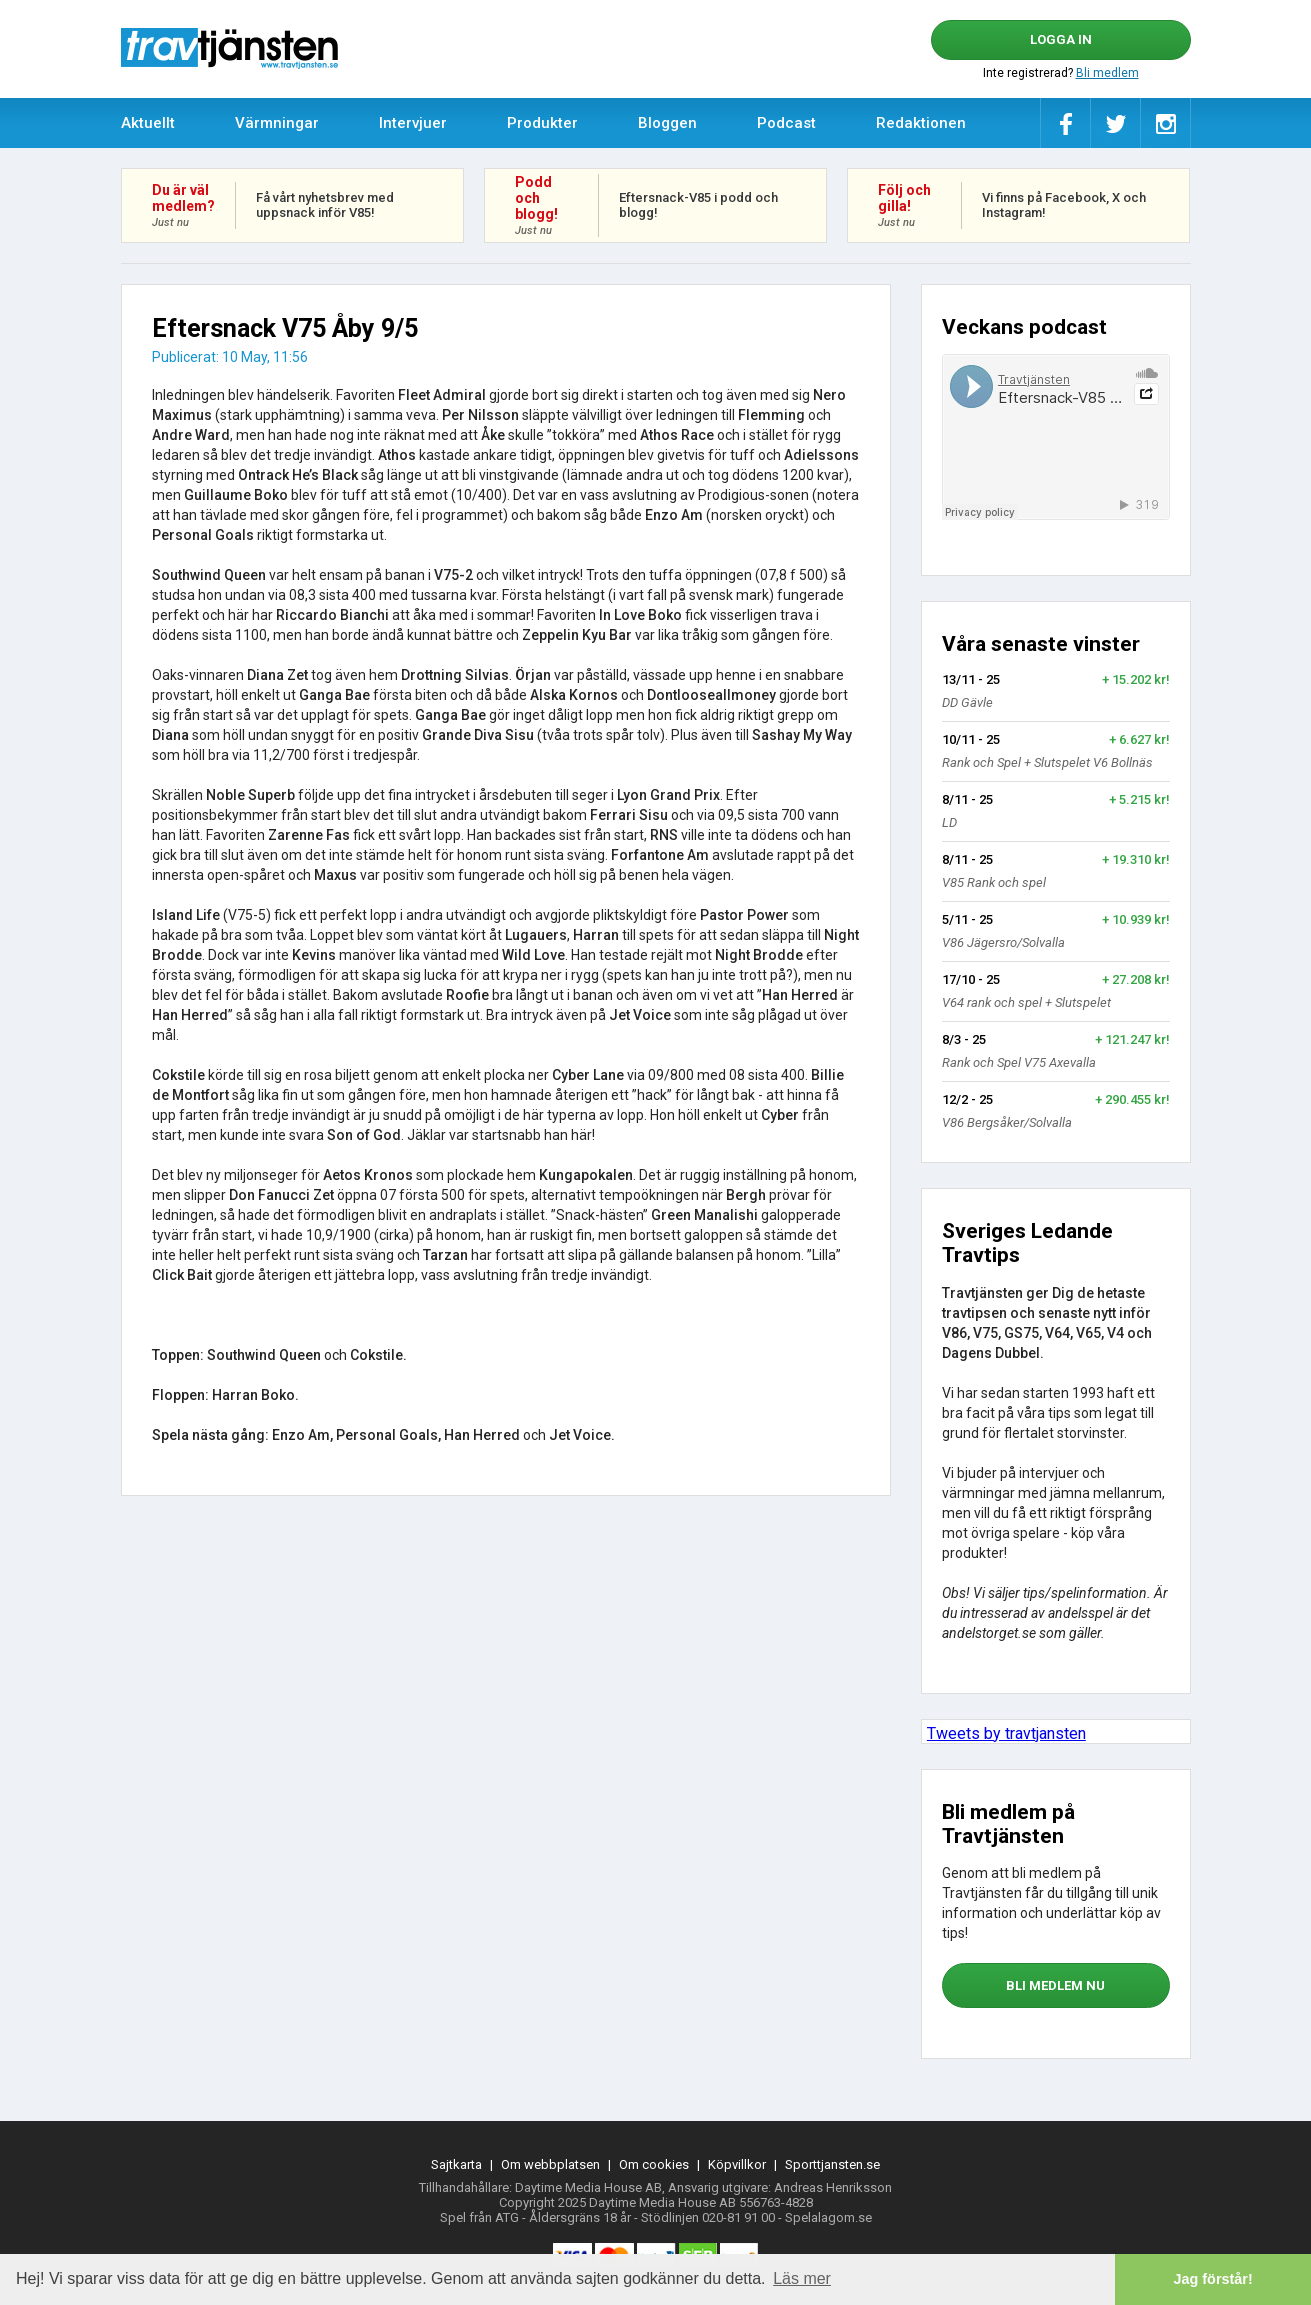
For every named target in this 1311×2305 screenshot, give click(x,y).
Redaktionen (921, 123)
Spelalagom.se (828, 2217)
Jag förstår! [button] (1213, 2279)
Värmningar (277, 123)
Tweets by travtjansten (1006, 1733)
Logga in (1061, 39)
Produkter (542, 123)
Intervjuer (413, 123)
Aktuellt (148, 123)
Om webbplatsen (550, 2164)
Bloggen (667, 123)
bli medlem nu (1055, 1985)
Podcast (786, 123)
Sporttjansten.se (832, 2164)
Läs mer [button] (802, 2278)
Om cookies (654, 2164)
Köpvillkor (737, 2164)
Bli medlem (1107, 73)
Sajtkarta (456, 2164)
